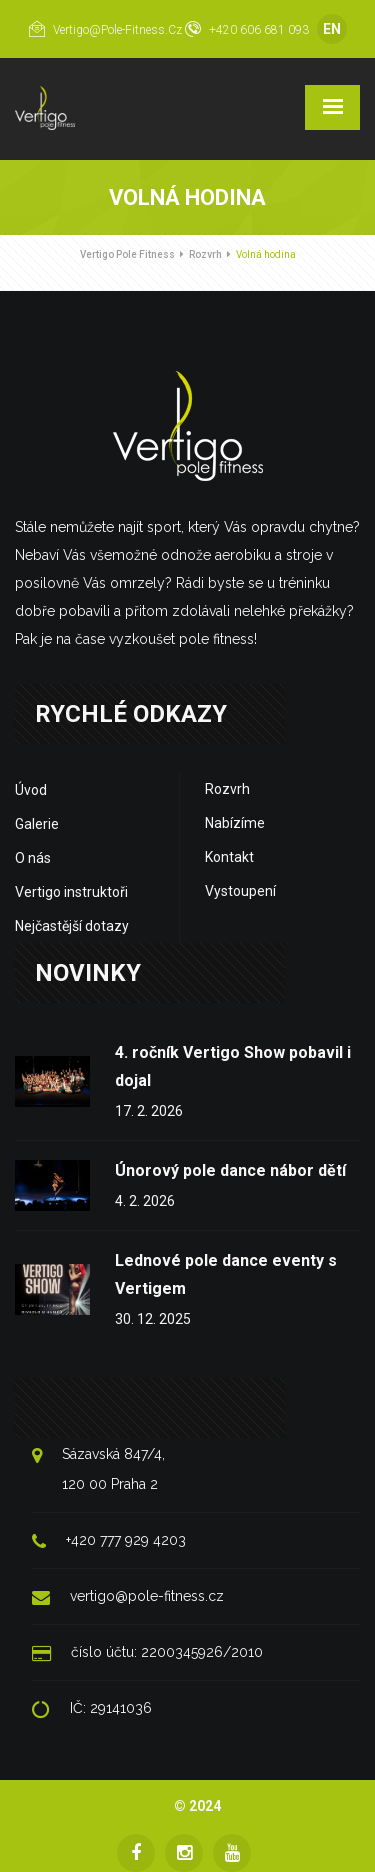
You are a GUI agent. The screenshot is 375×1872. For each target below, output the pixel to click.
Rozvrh (205, 254)
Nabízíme (235, 823)
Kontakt (229, 857)
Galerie (37, 824)
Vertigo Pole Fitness (127, 254)
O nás (33, 858)
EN (332, 29)
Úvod (31, 790)
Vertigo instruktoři (71, 892)
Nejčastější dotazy (72, 926)
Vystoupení (240, 891)
